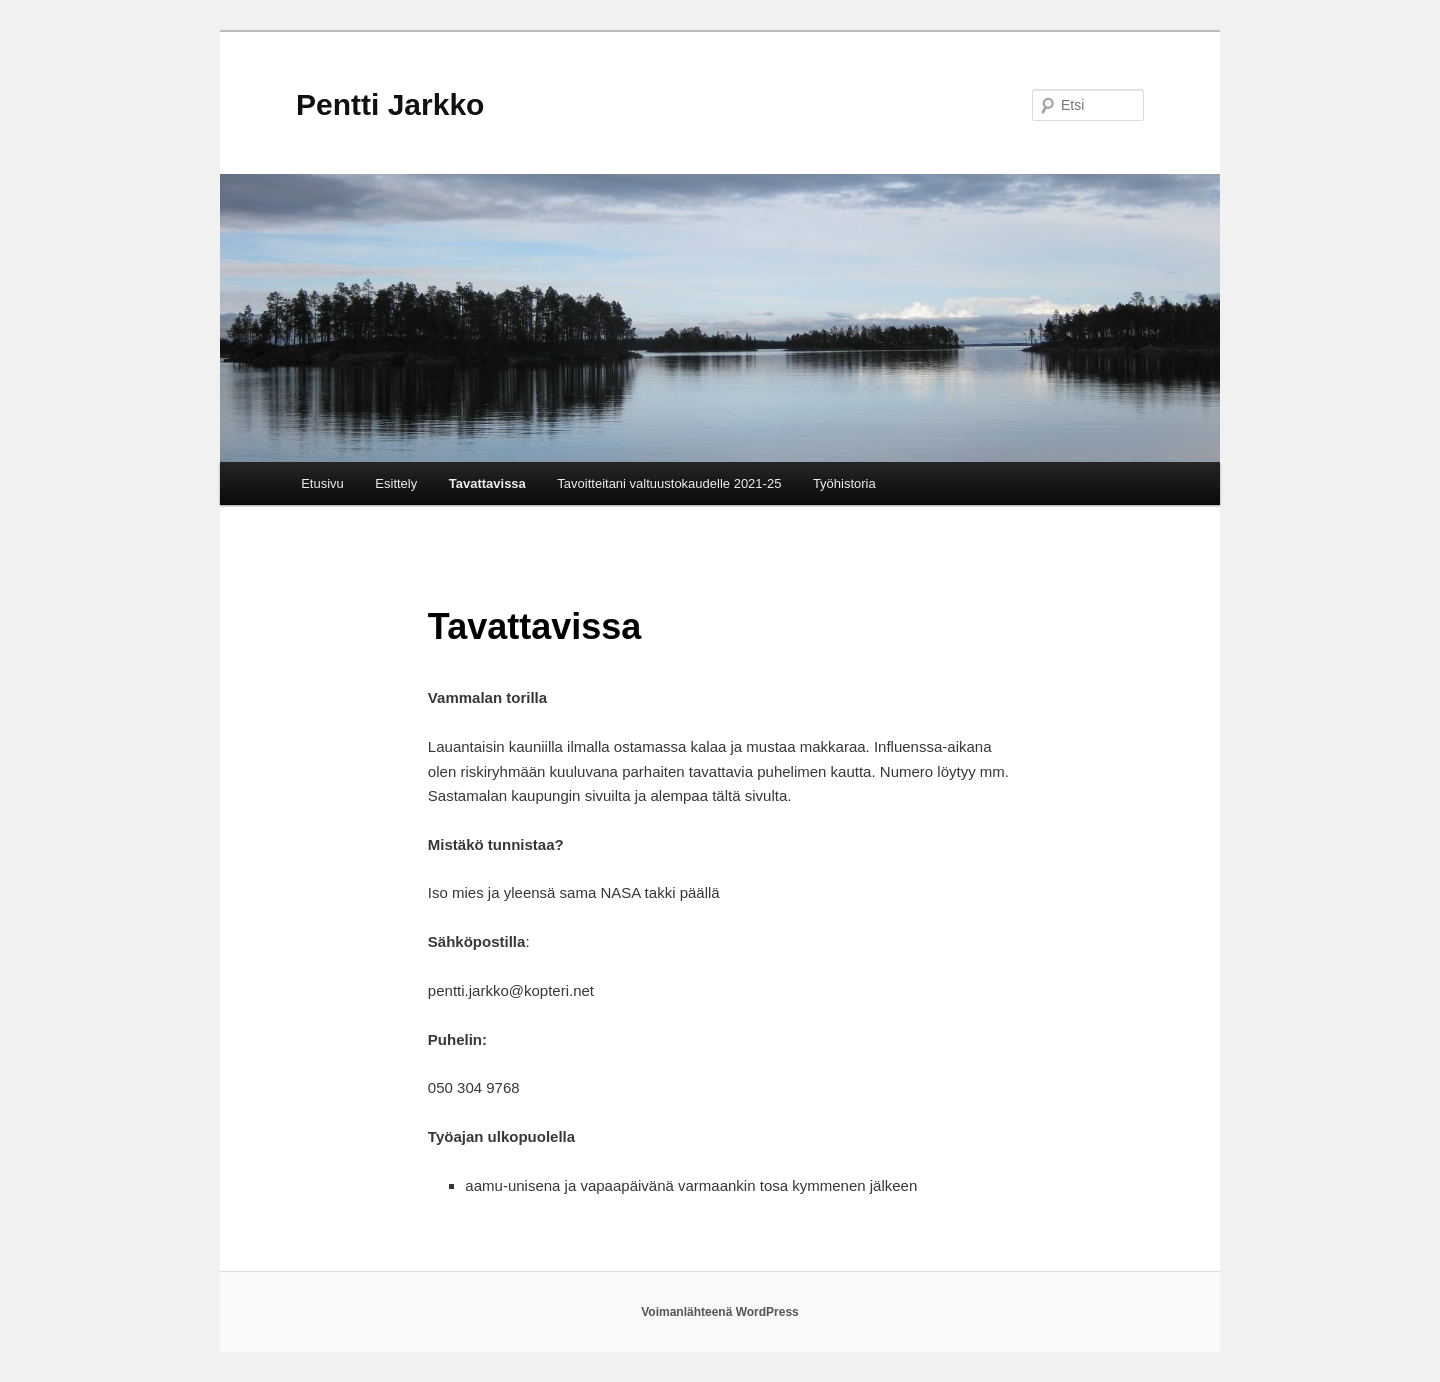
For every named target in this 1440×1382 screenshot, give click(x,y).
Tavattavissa (487, 483)
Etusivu (322, 483)
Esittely (396, 483)
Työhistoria (844, 483)
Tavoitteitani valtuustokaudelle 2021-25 (669, 483)
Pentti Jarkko (390, 104)
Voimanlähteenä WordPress (720, 1312)
